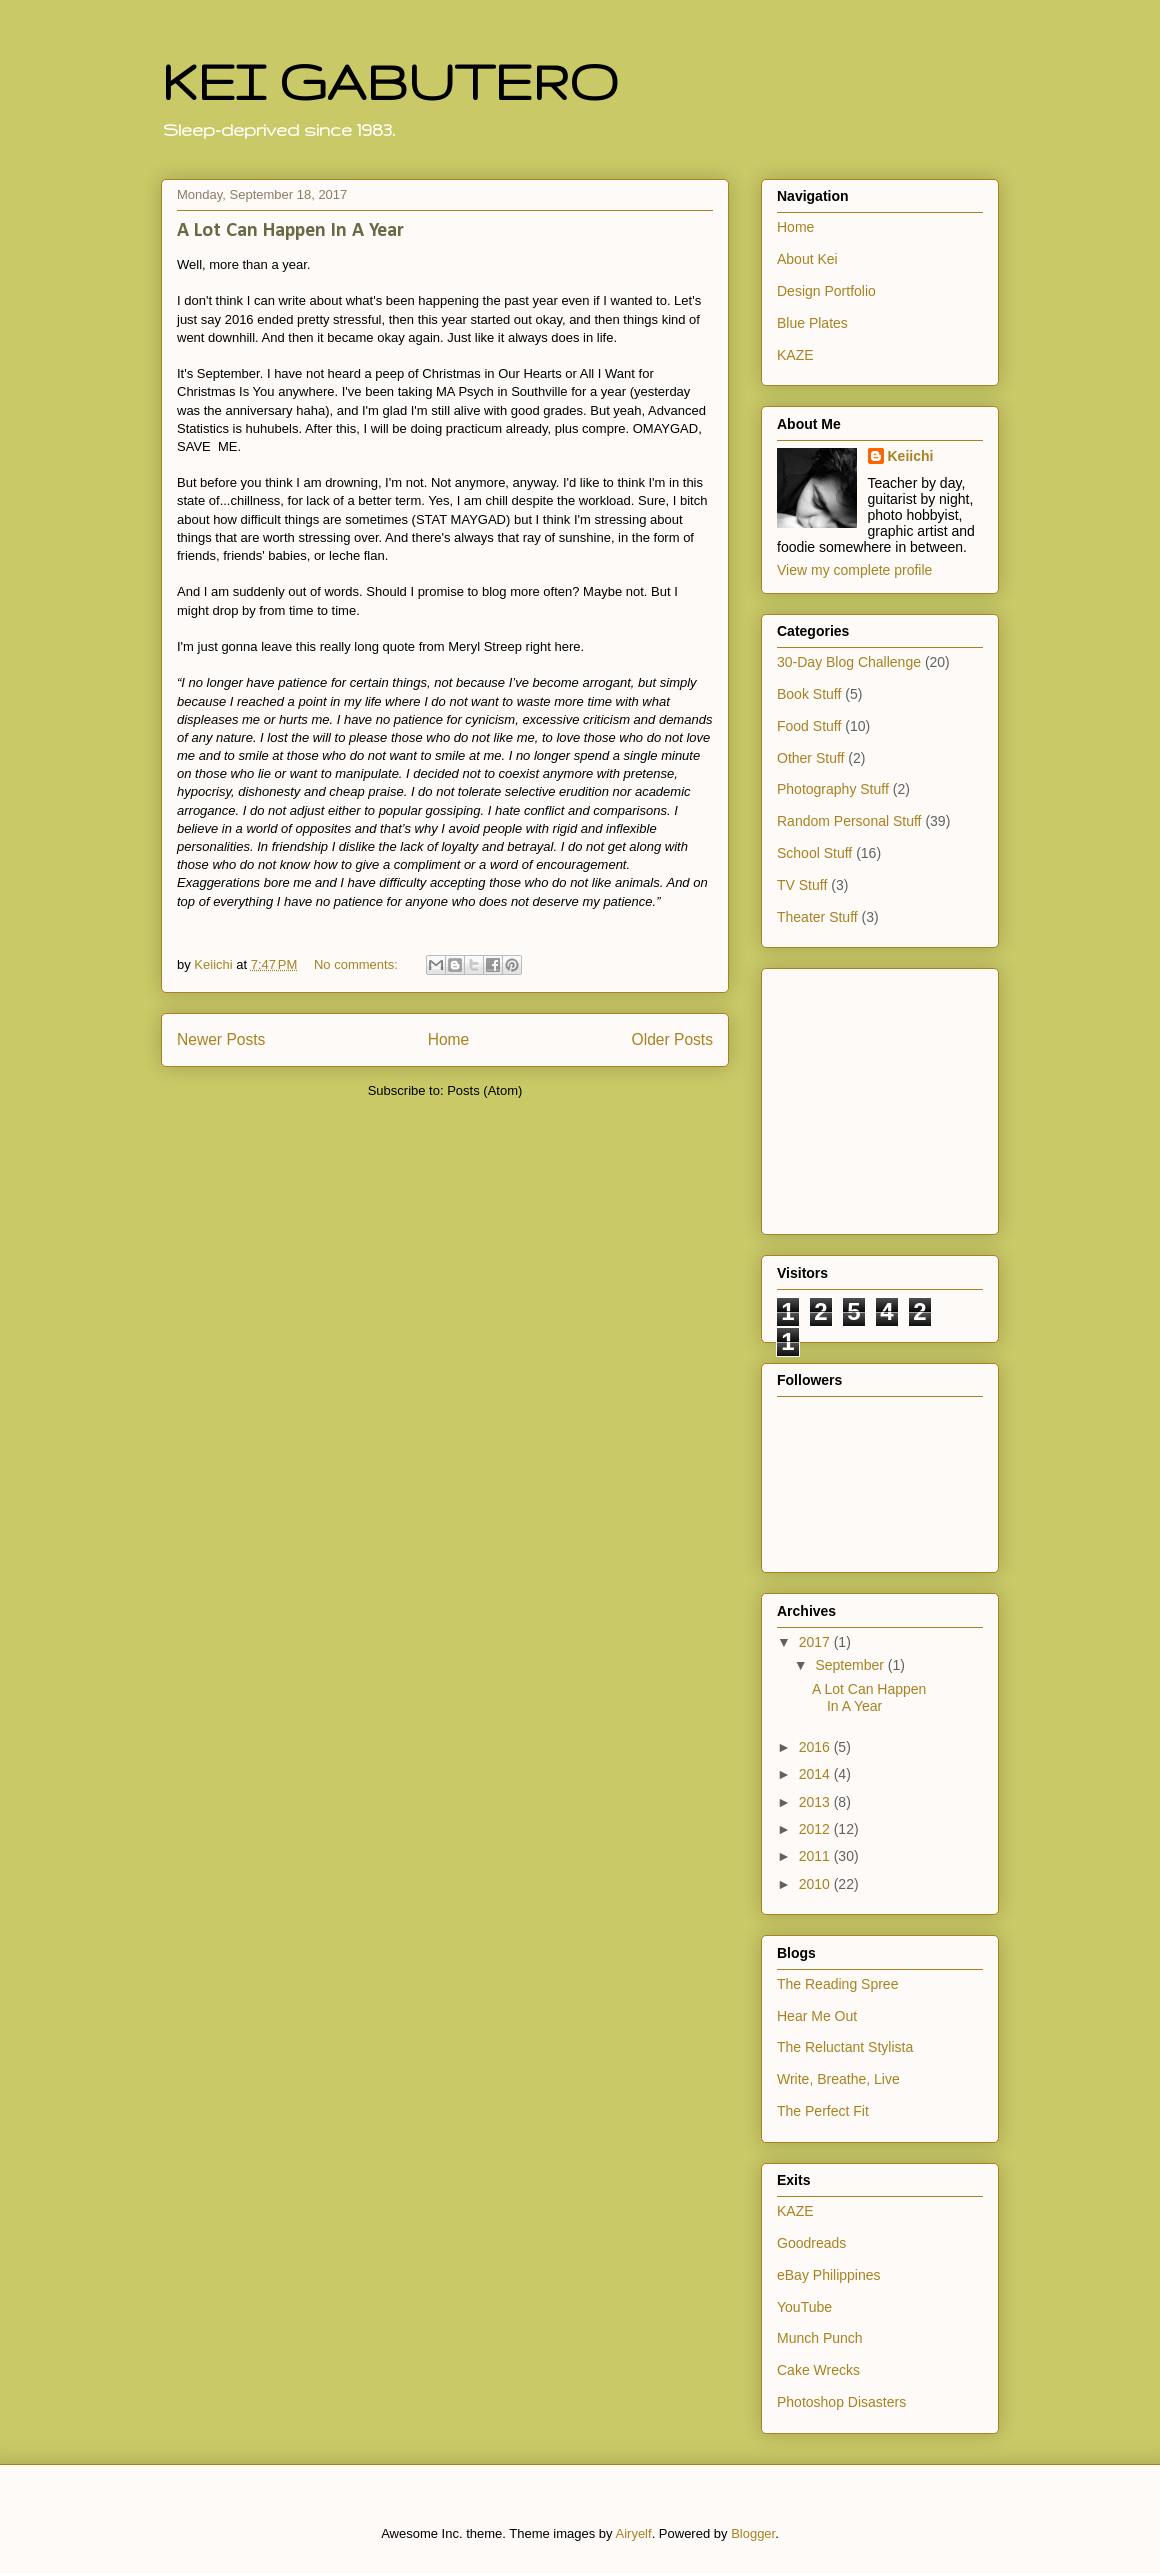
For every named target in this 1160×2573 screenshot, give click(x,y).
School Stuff (814, 853)
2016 (816, 1747)
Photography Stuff (833, 789)
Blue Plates (812, 323)
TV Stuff (802, 885)
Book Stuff (809, 694)
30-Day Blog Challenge (849, 662)
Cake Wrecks (818, 2370)
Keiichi (911, 456)
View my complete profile (854, 570)
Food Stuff (809, 726)
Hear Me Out (817, 2016)
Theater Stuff (817, 917)
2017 (816, 1642)
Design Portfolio (826, 291)
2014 (816, 1774)
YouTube (804, 2307)
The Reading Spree (837, 1984)
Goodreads (811, 2243)
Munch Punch (820, 2338)
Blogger (753, 2533)
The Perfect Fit (823, 2111)
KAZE (795, 355)
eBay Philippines (829, 2275)
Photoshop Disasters (841, 2402)
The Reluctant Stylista (845, 2047)
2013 (816, 1802)
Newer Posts (221, 1039)
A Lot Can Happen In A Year (290, 231)
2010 (816, 1884)
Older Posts (672, 1039)
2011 (816, 1856)
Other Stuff (810, 758)
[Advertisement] (837, 1096)
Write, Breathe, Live (838, 2079)
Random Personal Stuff (849, 821)
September (851, 1665)
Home (449, 1039)
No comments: (357, 964)
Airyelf (634, 2533)
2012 (816, 1829)
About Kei (807, 259)
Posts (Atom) (484, 1090)
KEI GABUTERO (390, 81)
